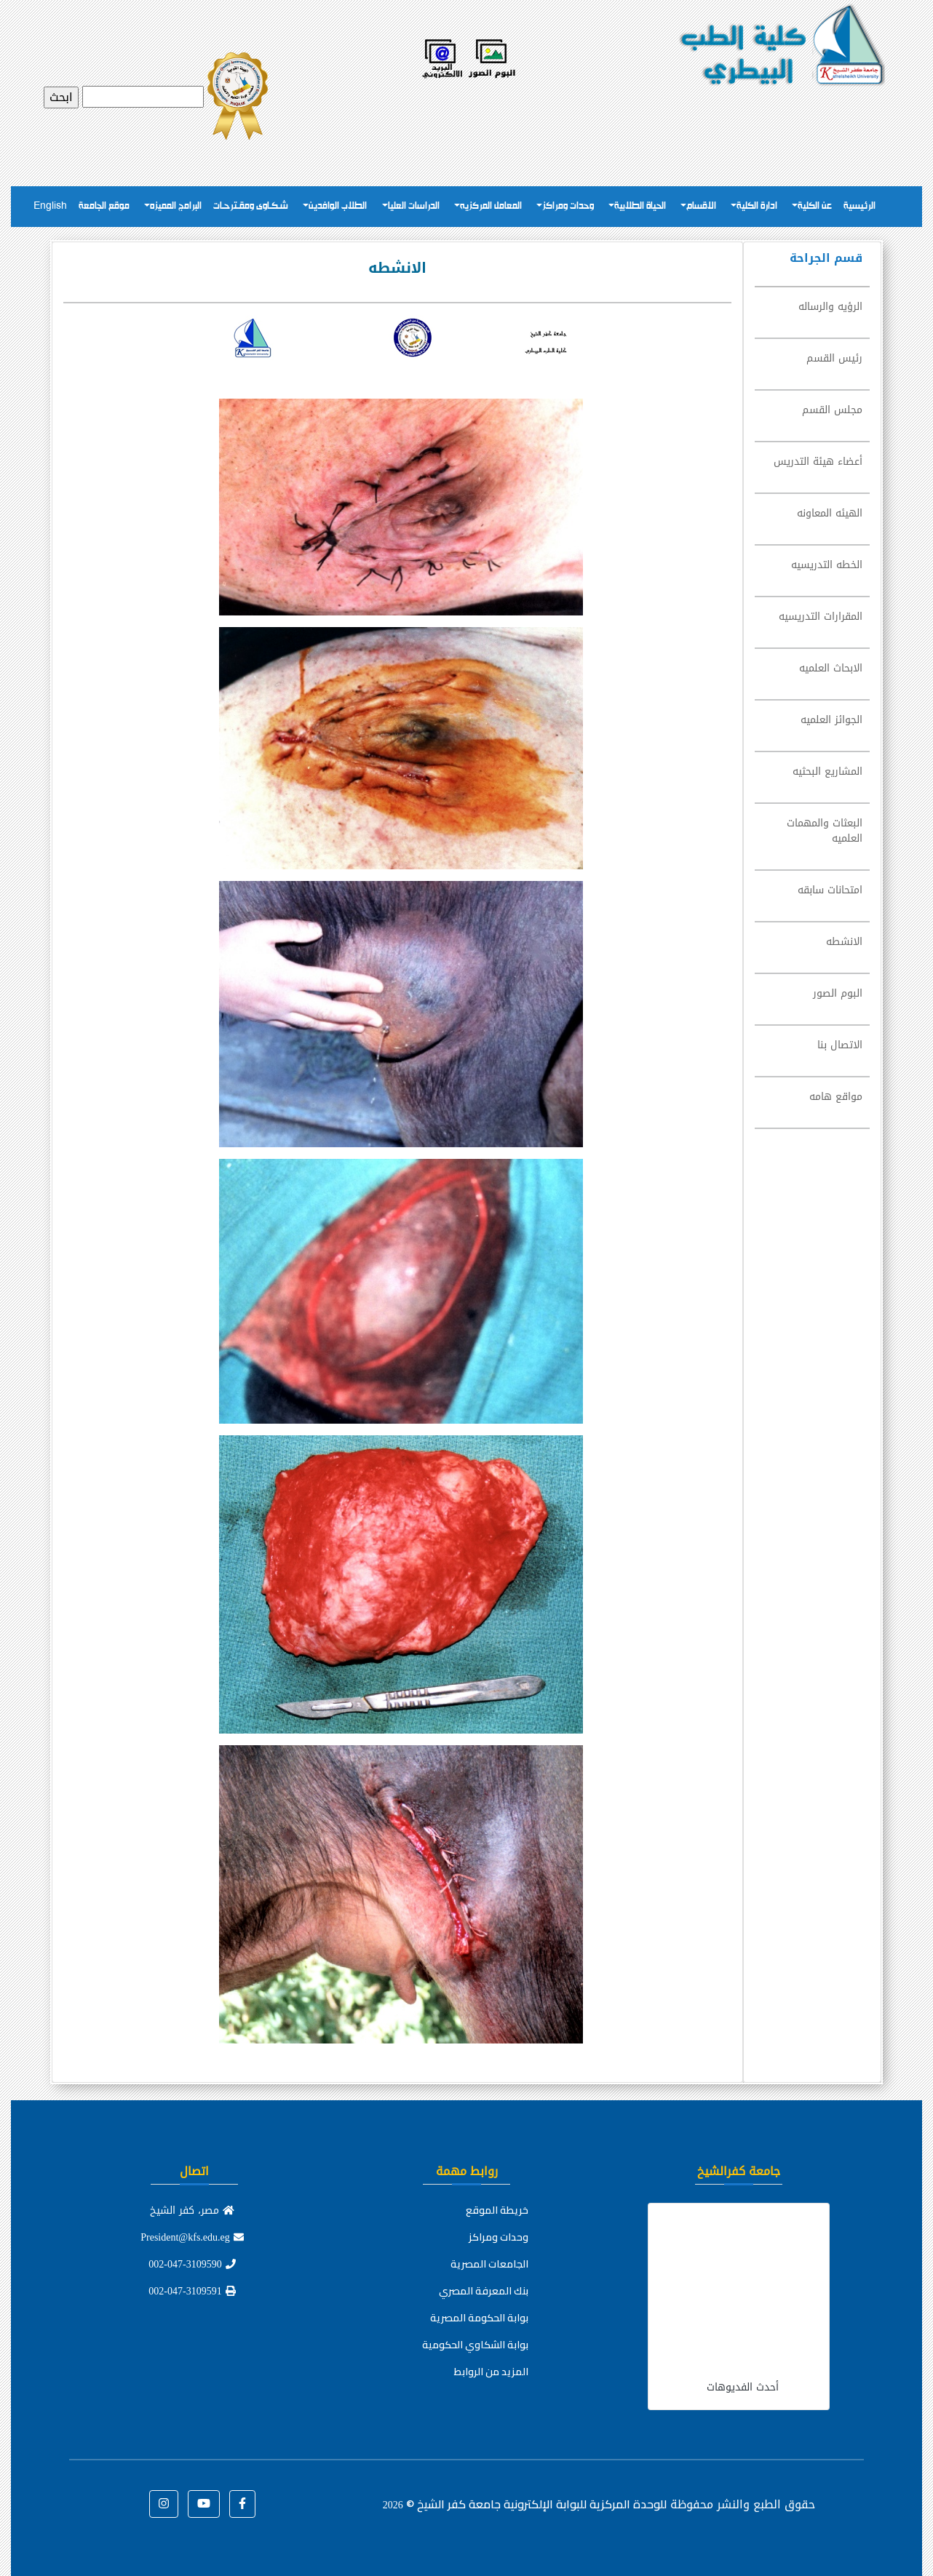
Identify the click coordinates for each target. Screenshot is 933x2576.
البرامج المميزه (176, 206)
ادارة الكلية (757, 206)
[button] (242, 2504)
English (50, 206)
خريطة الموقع (497, 2210)
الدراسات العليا (414, 206)
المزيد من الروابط (491, 2371)
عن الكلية (815, 206)
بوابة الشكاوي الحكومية (475, 2344)
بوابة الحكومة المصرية (479, 2317)
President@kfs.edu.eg (192, 2237)
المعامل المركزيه (491, 206)
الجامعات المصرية (489, 2263)
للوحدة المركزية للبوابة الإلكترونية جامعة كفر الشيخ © (525, 2504)
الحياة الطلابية (640, 206)
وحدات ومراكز (568, 206)
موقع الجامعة (104, 206)
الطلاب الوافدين (338, 206)
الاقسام (701, 206)
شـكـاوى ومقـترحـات (250, 206)
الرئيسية (859, 206)
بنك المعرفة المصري (483, 2290)
